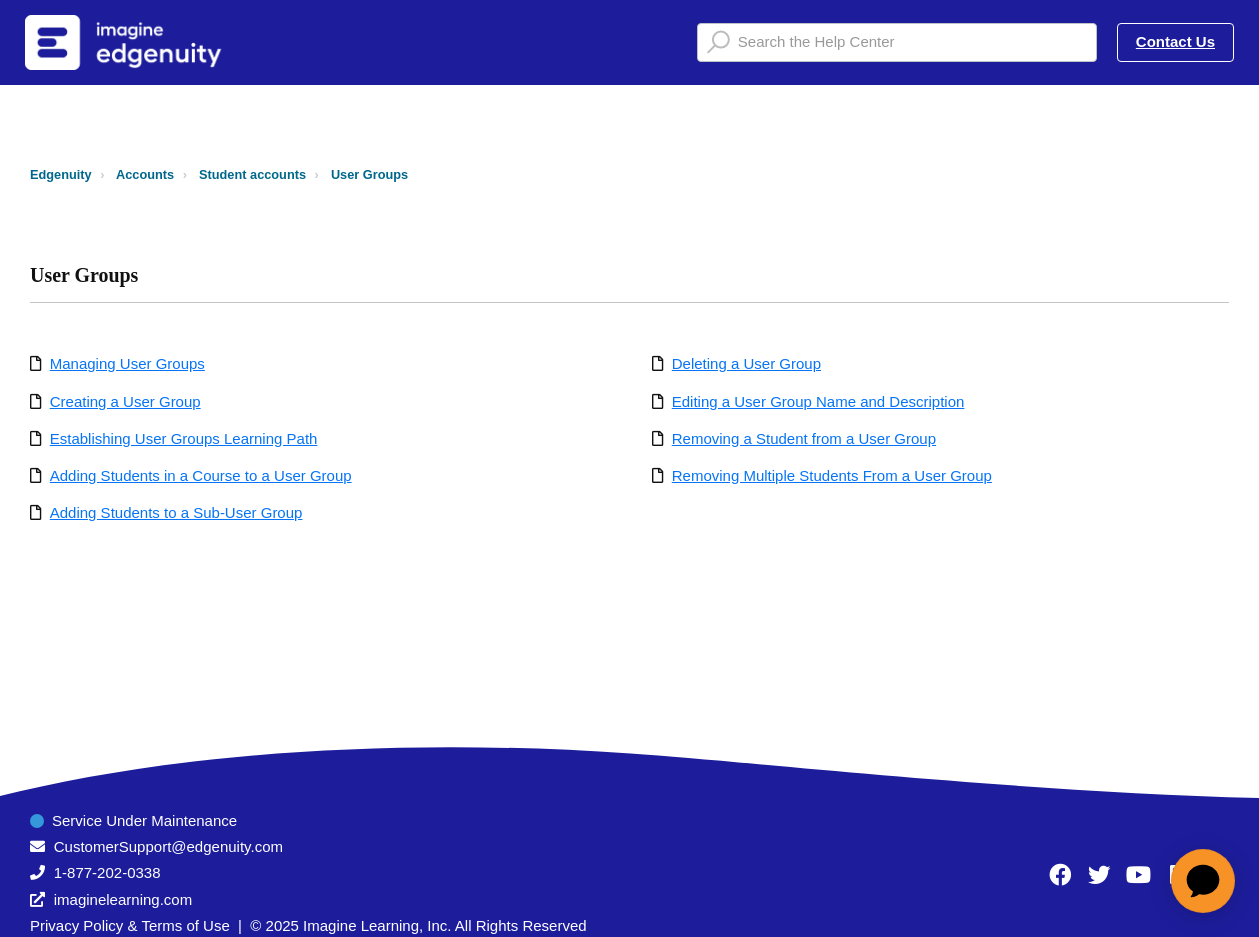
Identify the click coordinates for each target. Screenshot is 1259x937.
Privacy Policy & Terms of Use (130, 925)
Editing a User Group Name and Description (818, 401)
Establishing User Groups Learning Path (184, 438)
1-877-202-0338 (107, 872)
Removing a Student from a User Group (804, 438)
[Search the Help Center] (897, 42)
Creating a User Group (125, 401)
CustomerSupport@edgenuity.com (168, 846)
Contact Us (1175, 41)
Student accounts (252, 174)
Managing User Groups (127, 363)
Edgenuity (61, 174)
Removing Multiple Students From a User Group (832, 475)
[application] (1203, 881)
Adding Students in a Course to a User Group (201, 475)
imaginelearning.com (123, 899)
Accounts (145, 174)
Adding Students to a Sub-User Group (176, 512)
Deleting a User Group (746, 363)
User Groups (369, 174)
